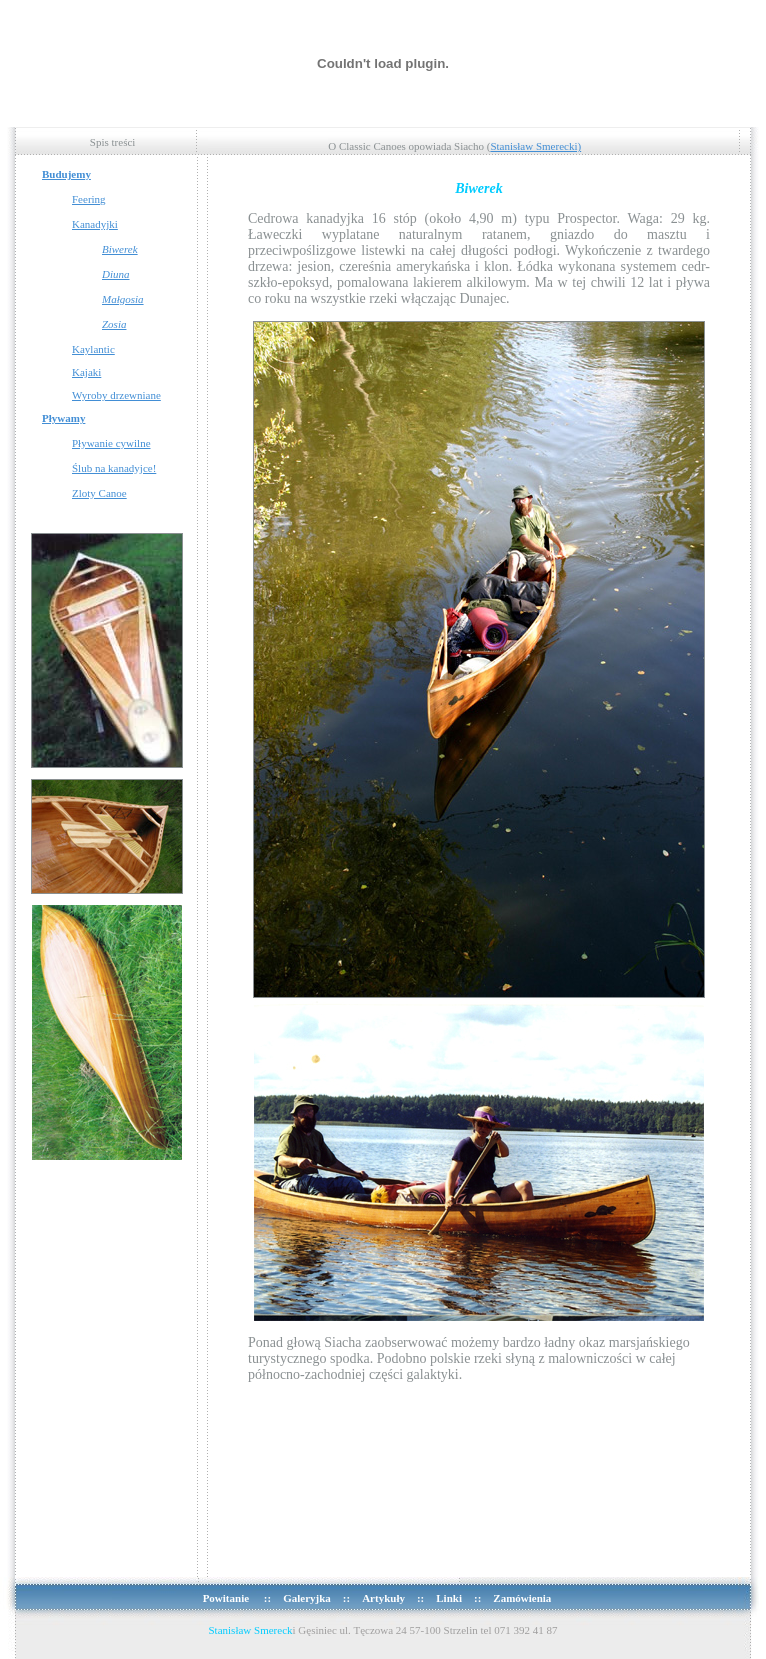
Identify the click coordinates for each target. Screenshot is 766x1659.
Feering (89, 199)
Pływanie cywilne (111, 443)
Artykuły (383, 1598)
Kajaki (86, 372)
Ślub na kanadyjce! (114, 468)
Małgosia (123, 299)
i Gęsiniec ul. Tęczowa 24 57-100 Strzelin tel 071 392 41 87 (383, 1630)
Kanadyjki (95, 224)
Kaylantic (93, 349)
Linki (449, 1598)
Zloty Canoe (99, 493)
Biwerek (120, 249)
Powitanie (227, 1598)
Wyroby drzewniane (116, 395)
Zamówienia (522, 1598)
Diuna (116, 274)
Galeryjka (307, 1598)
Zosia (114, 324)
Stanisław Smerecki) (535, 146)
